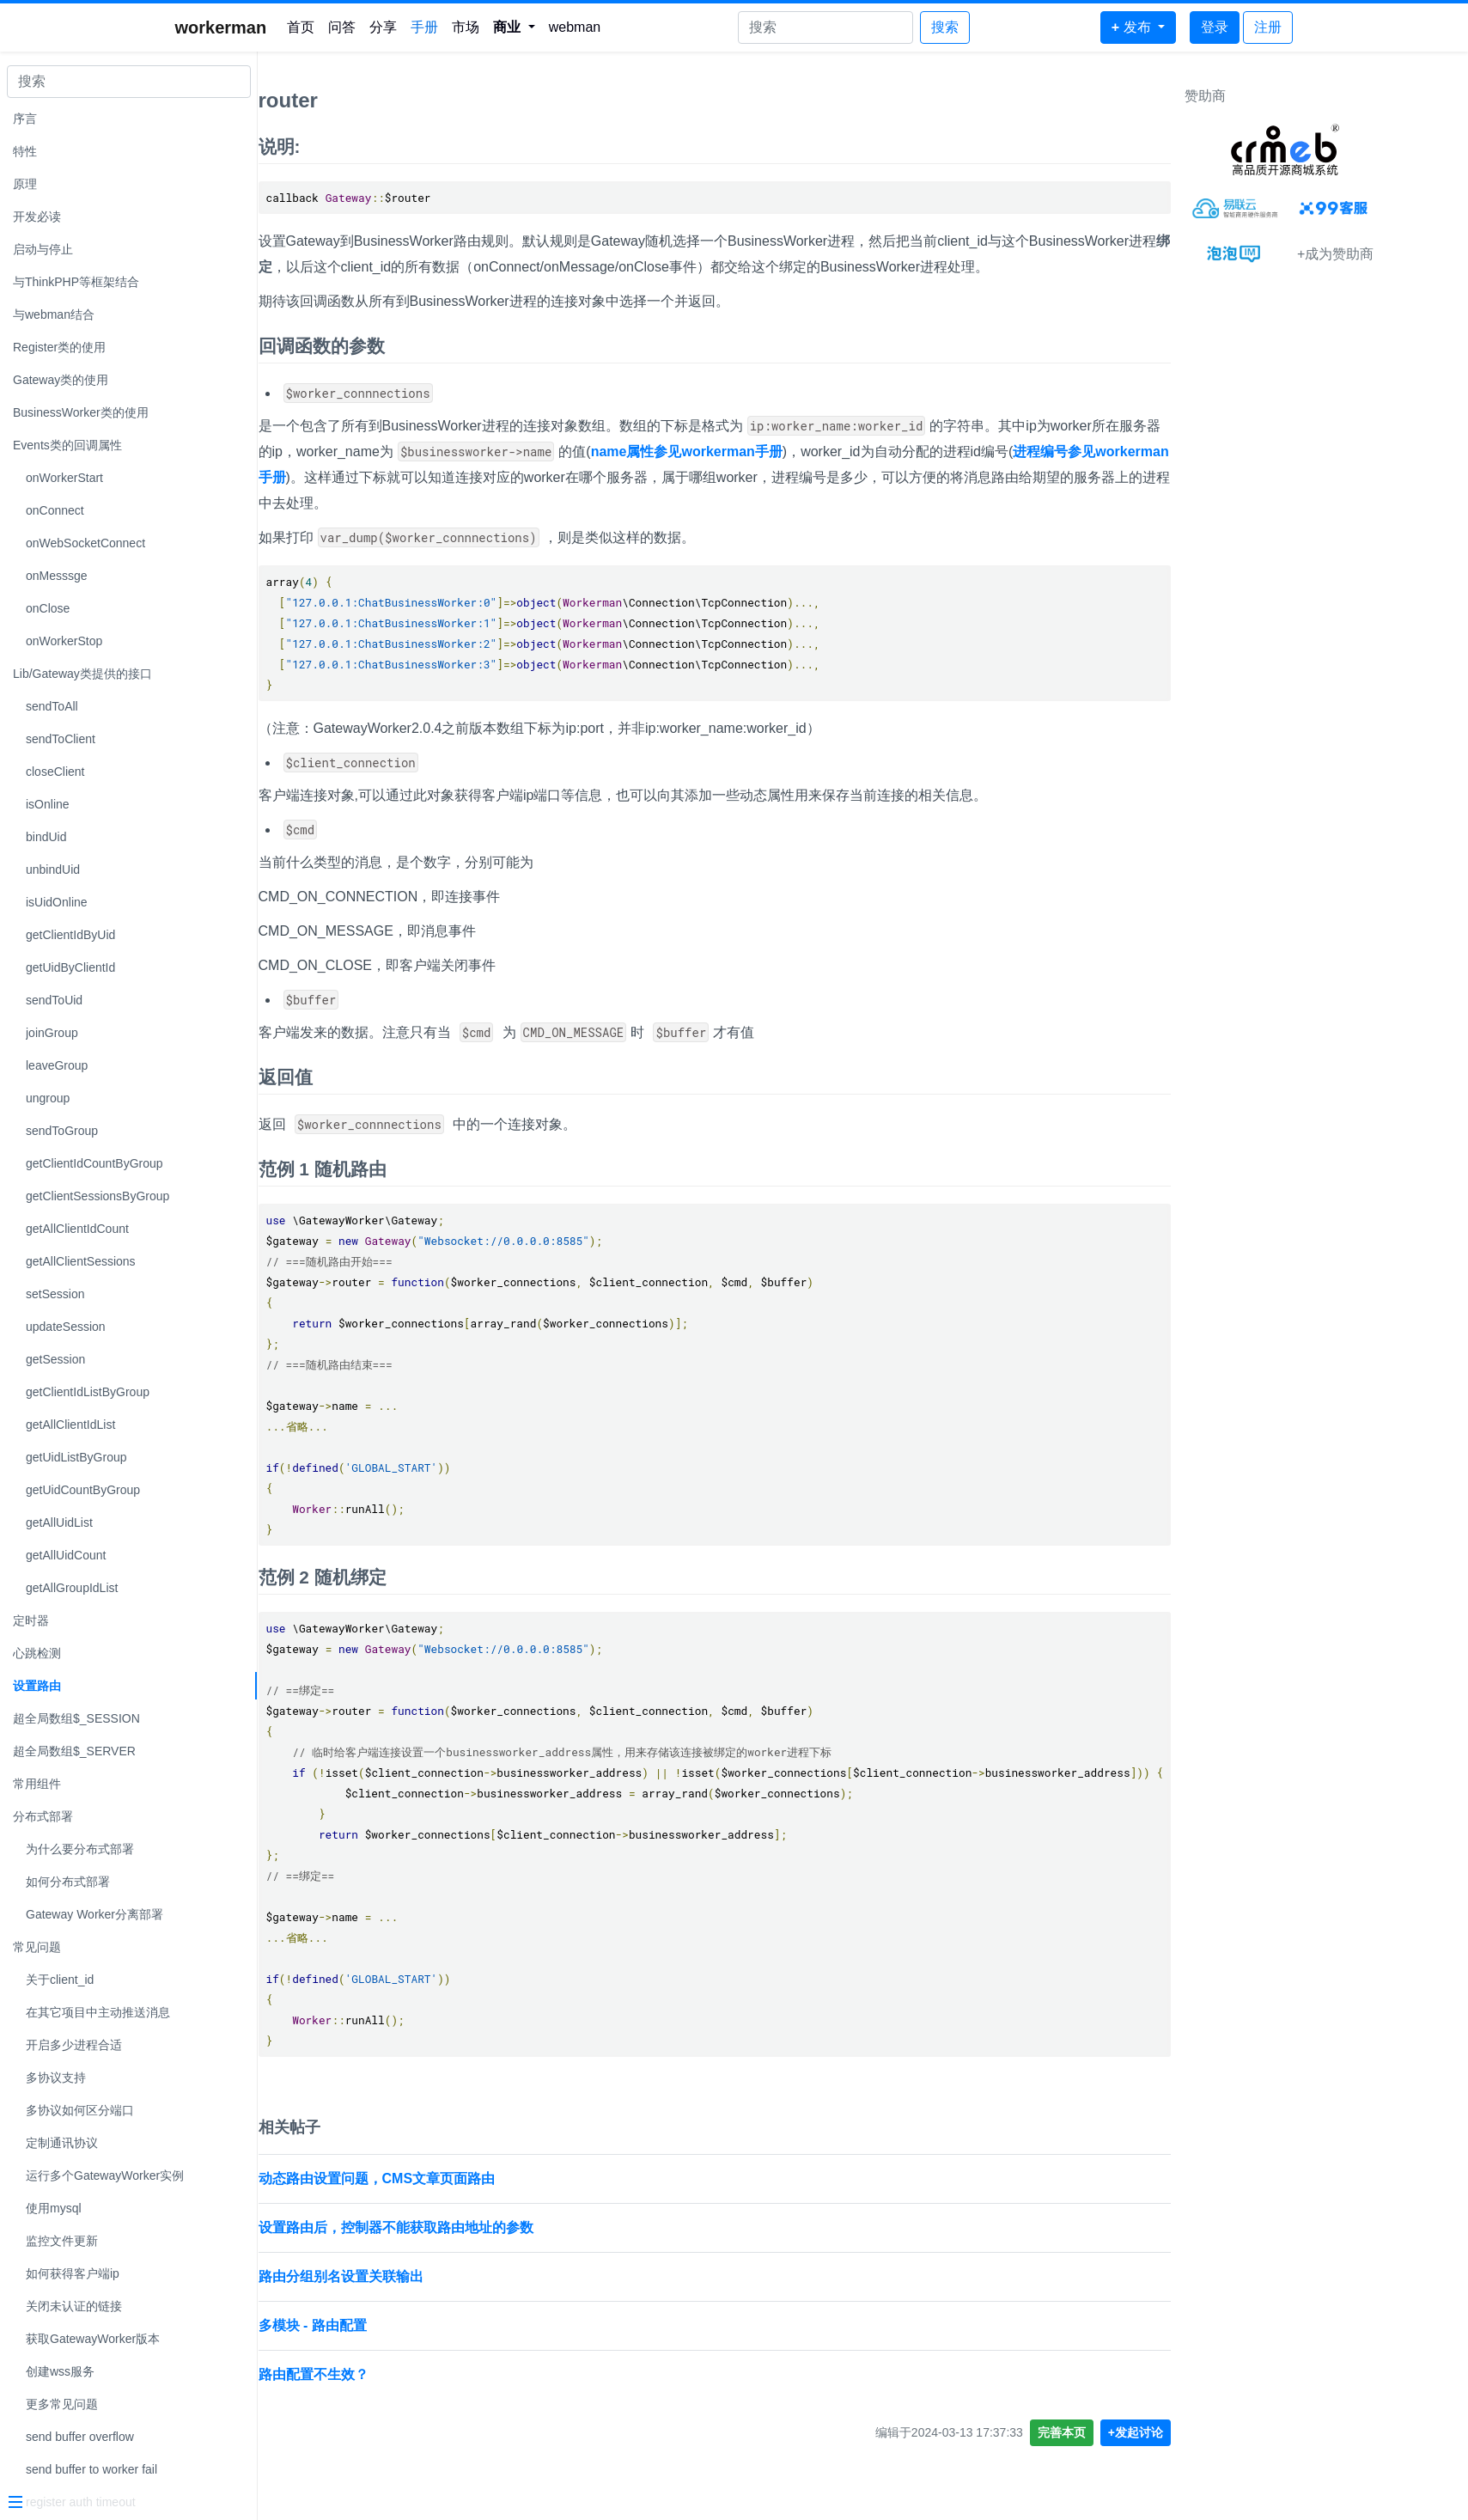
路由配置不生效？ (442, 2374)
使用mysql (54, 2208)
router (417, 100)
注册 (1268, 27)
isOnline (48, 804)
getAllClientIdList (70, 1424)
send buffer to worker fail (91, 2469)
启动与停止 (43, 249)
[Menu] (122, 2503)
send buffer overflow (80, 2437)
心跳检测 (37, 1653)
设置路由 (37, 1686)
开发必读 (37, 216)
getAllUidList (59, 1522)
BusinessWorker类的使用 (81, 412)
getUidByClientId (70, 967)
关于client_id (60, 1979)
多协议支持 (56, 2077)
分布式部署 (43, 1816)
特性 (25, 151)
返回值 (414, 1077)
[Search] (825, 27)
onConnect (55, 510)
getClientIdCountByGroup (94, 1163)
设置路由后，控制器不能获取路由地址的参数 (524, 2227)
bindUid (46, 837)
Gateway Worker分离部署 (94, 1914)
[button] (514, 27)
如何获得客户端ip (72, 2273)
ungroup (48, 1098)
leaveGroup (57, 1065)
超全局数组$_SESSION (76, 1718)
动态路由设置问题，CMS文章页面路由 (505, 2178)
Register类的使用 (59, 347)
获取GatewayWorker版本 (93, 2339)
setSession (55, 1294)
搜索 (945, 27)
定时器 (31, 1620)
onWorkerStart (64, 478)
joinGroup (52, 1033)
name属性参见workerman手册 (815, 451)
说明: (408, 146)
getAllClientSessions (81, 1261)
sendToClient (60, 739)
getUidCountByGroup (83, 1490)
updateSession (66, 1326)
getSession (55, 1359)
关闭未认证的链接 (74, 2306)
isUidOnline (57, 902)
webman (574, 27)
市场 (465, 27)
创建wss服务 (60, 2371)
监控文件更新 (62, 2241)
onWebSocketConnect (85, 543)
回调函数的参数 (450, 346)
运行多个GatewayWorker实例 (105, 2175)
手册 (424, 27)
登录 (1214, 27)
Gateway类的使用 (60, 380)
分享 (383, 27)
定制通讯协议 (62, 2143)
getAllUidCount (66, 1555)
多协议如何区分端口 (80, 2110)
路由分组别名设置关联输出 (469, 2276)
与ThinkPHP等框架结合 (76, 282)
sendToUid (54, 1000)
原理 (25, 184)
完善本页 (1190, 2432)
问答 (342, 27)
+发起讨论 (1264, 2432)
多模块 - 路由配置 (441, 2325)
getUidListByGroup (76, 1457)
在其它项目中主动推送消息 (98, 2012)
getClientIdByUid (70, 935)
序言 (25, 118)
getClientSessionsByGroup (97, 1196)
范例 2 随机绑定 (451, 1577)
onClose (48, 608)
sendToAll (52, 706)
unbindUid (53, 869)
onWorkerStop (64, 641)
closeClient (55, 771)
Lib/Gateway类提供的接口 (82, 673)
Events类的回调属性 (67, 445)
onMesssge (57, 576)
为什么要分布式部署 (80, 1849)
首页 (300, 27)
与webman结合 (53, 314)
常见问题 (37, 1947)
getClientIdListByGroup (87, 1392)
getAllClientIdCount (77, 1229)
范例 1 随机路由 (451, 1169)
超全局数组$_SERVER (74, 1751)
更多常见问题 (62, 2404)
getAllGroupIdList (72, 1588)
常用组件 (37, 1784)
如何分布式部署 (68, 1881)
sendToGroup (62, 1131)
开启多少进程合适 (74, 2045)
